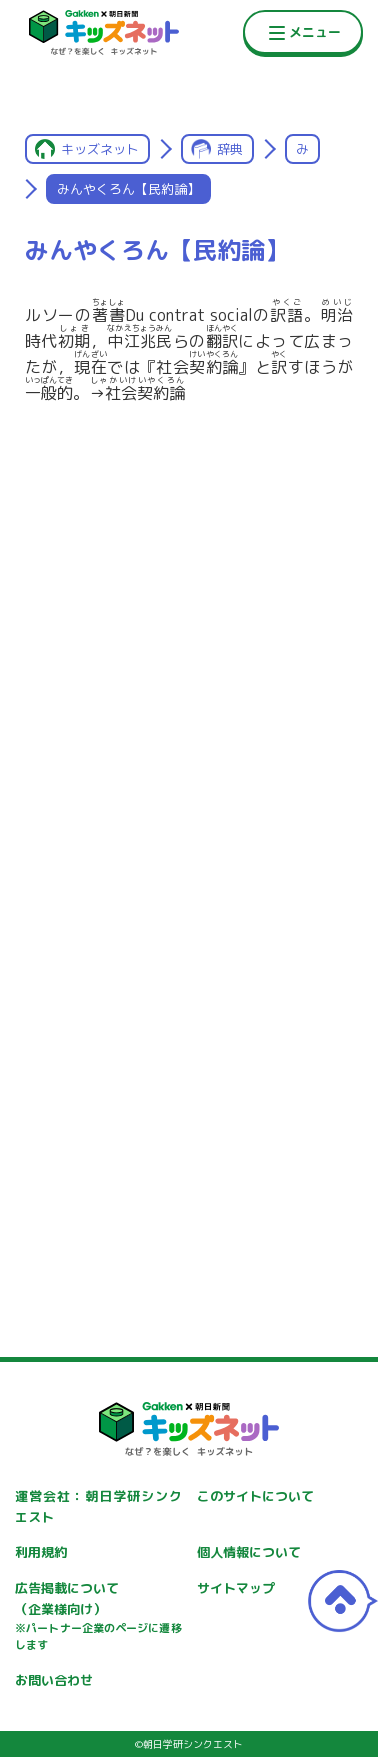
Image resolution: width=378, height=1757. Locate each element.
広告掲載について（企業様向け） (98, 1617)
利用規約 (41, 1552)
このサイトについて (255, 1496)
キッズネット (100, 149)
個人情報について (249, 1552)
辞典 (230, 149)
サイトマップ (236, 1588)
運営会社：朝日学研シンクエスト (98, 1506)
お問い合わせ (54, 1680)
